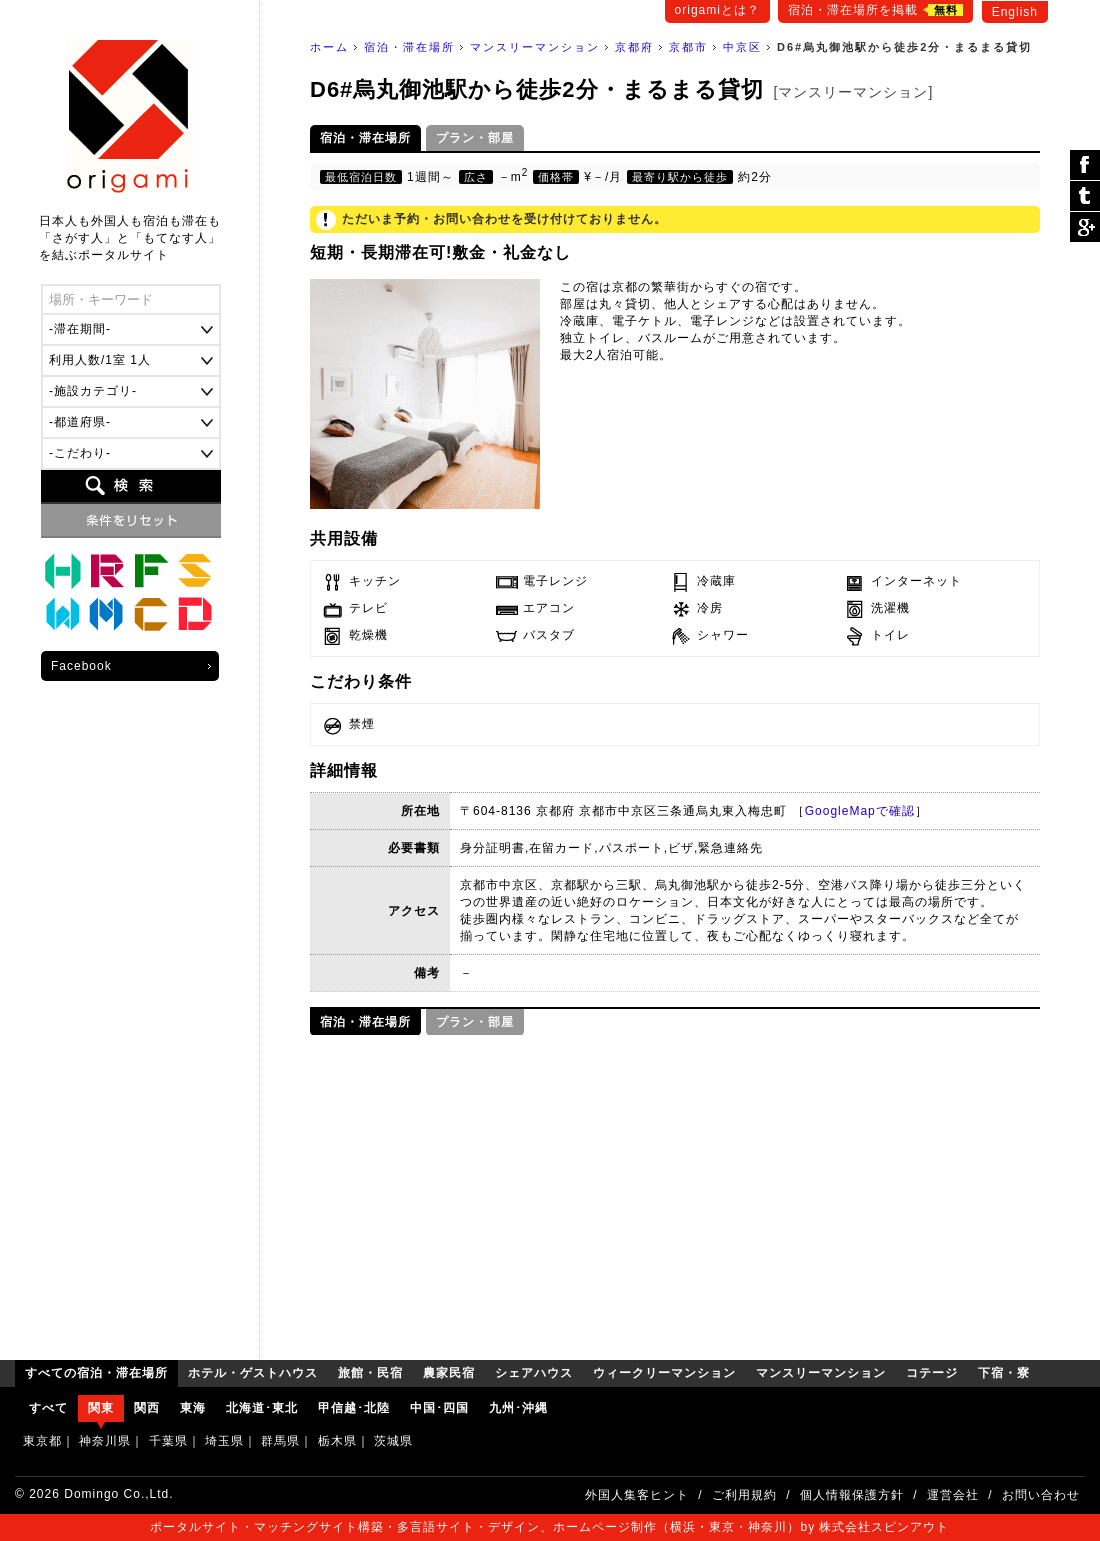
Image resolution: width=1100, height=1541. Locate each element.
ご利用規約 (744, 1495)
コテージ (151, 615)
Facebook (81, 666)
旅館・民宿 (107, 571)
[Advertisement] (675, 1190)
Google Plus (1085, 227)
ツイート (1085, 196)
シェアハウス (195, 571)
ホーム (329, 47)
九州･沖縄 (518, 1408)
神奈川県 (105, 1441)
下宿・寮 (195, 615)
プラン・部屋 (475, 138)
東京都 (42, 1441)
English (1015, 12)
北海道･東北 (262, 1408)
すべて (48, 1408)
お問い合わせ (1041, 1495)
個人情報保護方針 (852, 1495)
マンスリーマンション (535, 47)
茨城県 (393, 1441)
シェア (1085, 165)
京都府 (634, 47)
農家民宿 (151, 571)
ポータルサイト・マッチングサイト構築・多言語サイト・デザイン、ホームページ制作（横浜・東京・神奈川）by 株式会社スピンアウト (549, 1527)
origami (130, 116)
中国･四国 (439, 1408)
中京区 (742, 47)
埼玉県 (224, 1441)
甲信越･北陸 (354, 1408)
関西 (147, 1408)
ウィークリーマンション (63, 615)
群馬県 (280, 1441)
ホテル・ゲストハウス (63, 571)
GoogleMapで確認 (860, 811)
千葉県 (168, 1441)
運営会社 (953, 1495)
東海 (193, 1408)
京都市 (688, 47)
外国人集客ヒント (637, 1495)
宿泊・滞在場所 (409, 47)
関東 (101, 1408)
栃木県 (337, 1441)
